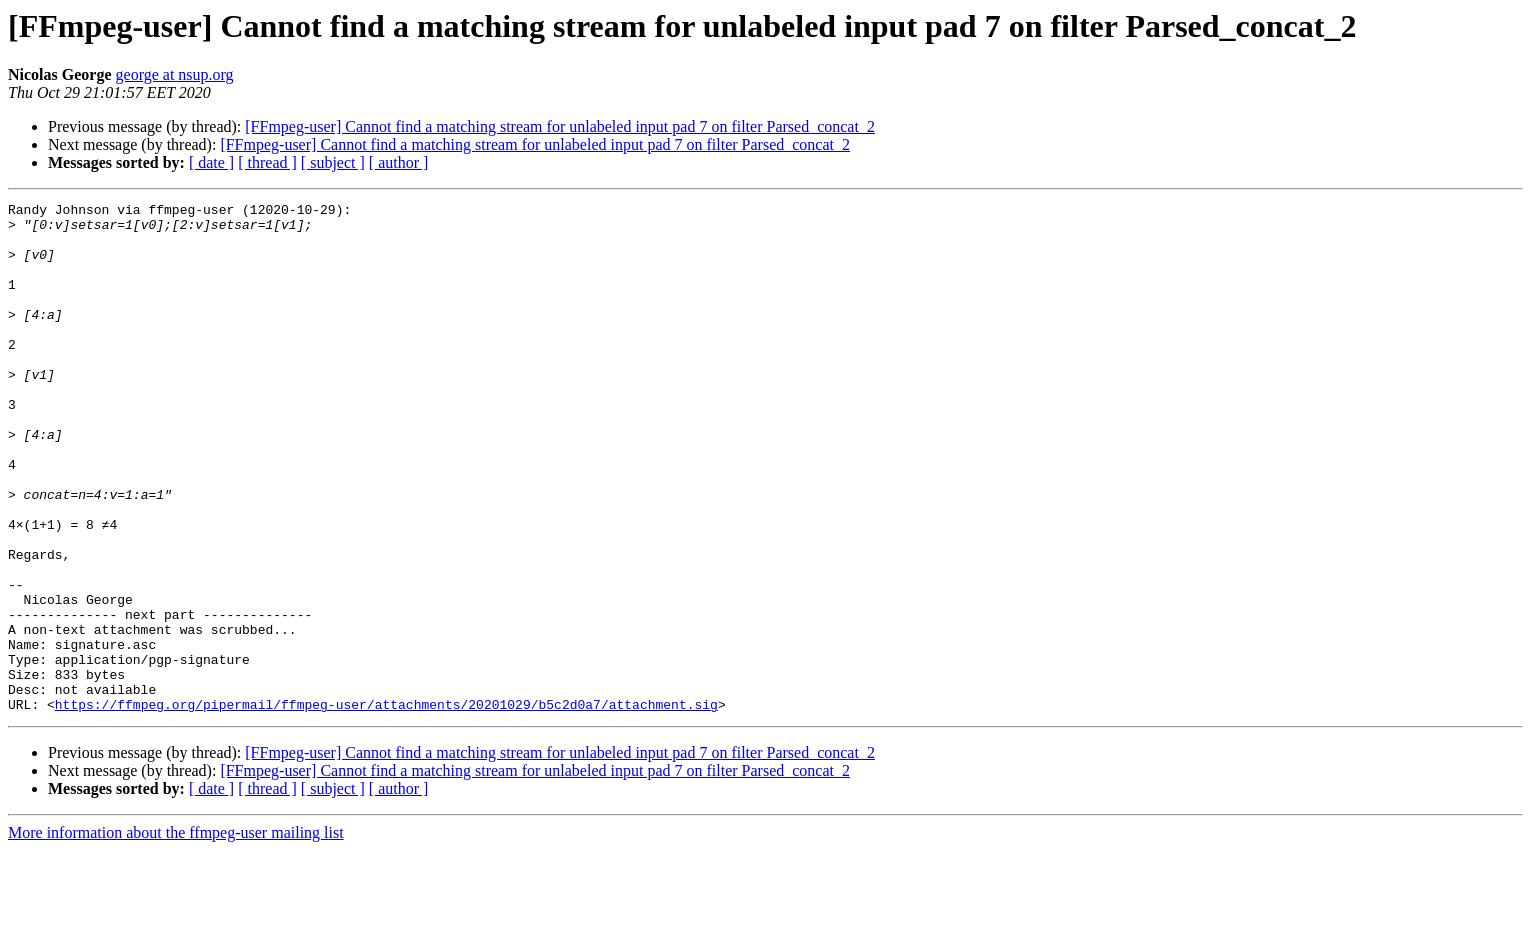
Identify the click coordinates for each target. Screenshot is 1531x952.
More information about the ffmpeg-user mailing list (176, 934)
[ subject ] (333, 162)
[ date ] (211, 162)
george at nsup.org (175, 74)
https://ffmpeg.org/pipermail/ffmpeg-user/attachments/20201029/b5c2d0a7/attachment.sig (386, 806)
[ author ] (399, 162)
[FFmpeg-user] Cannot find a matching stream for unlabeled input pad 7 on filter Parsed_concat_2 (560, 126)
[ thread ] (267, 162)
